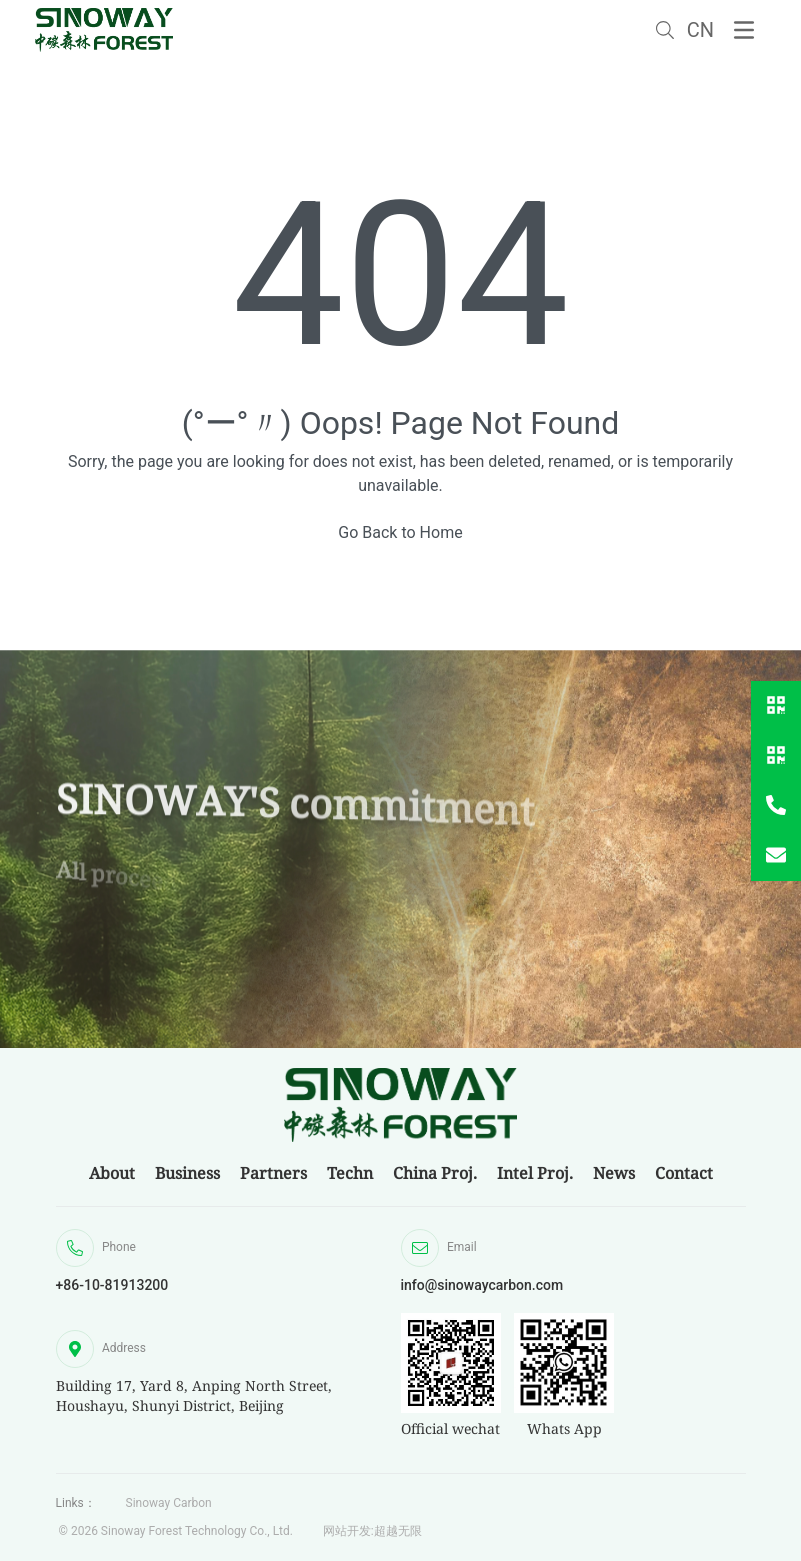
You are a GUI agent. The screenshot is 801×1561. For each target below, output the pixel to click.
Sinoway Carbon (169, 1503)
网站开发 (347, 1531)
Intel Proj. (535, 1173)
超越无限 (398, 1531)
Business (187, 1173)
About (112, 1173)
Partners (273, 1173)
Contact (684, 1173)
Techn (350, 1173)
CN (700, 30)
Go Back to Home (400, 532)
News (614, 1173)
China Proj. (435, 1173)
